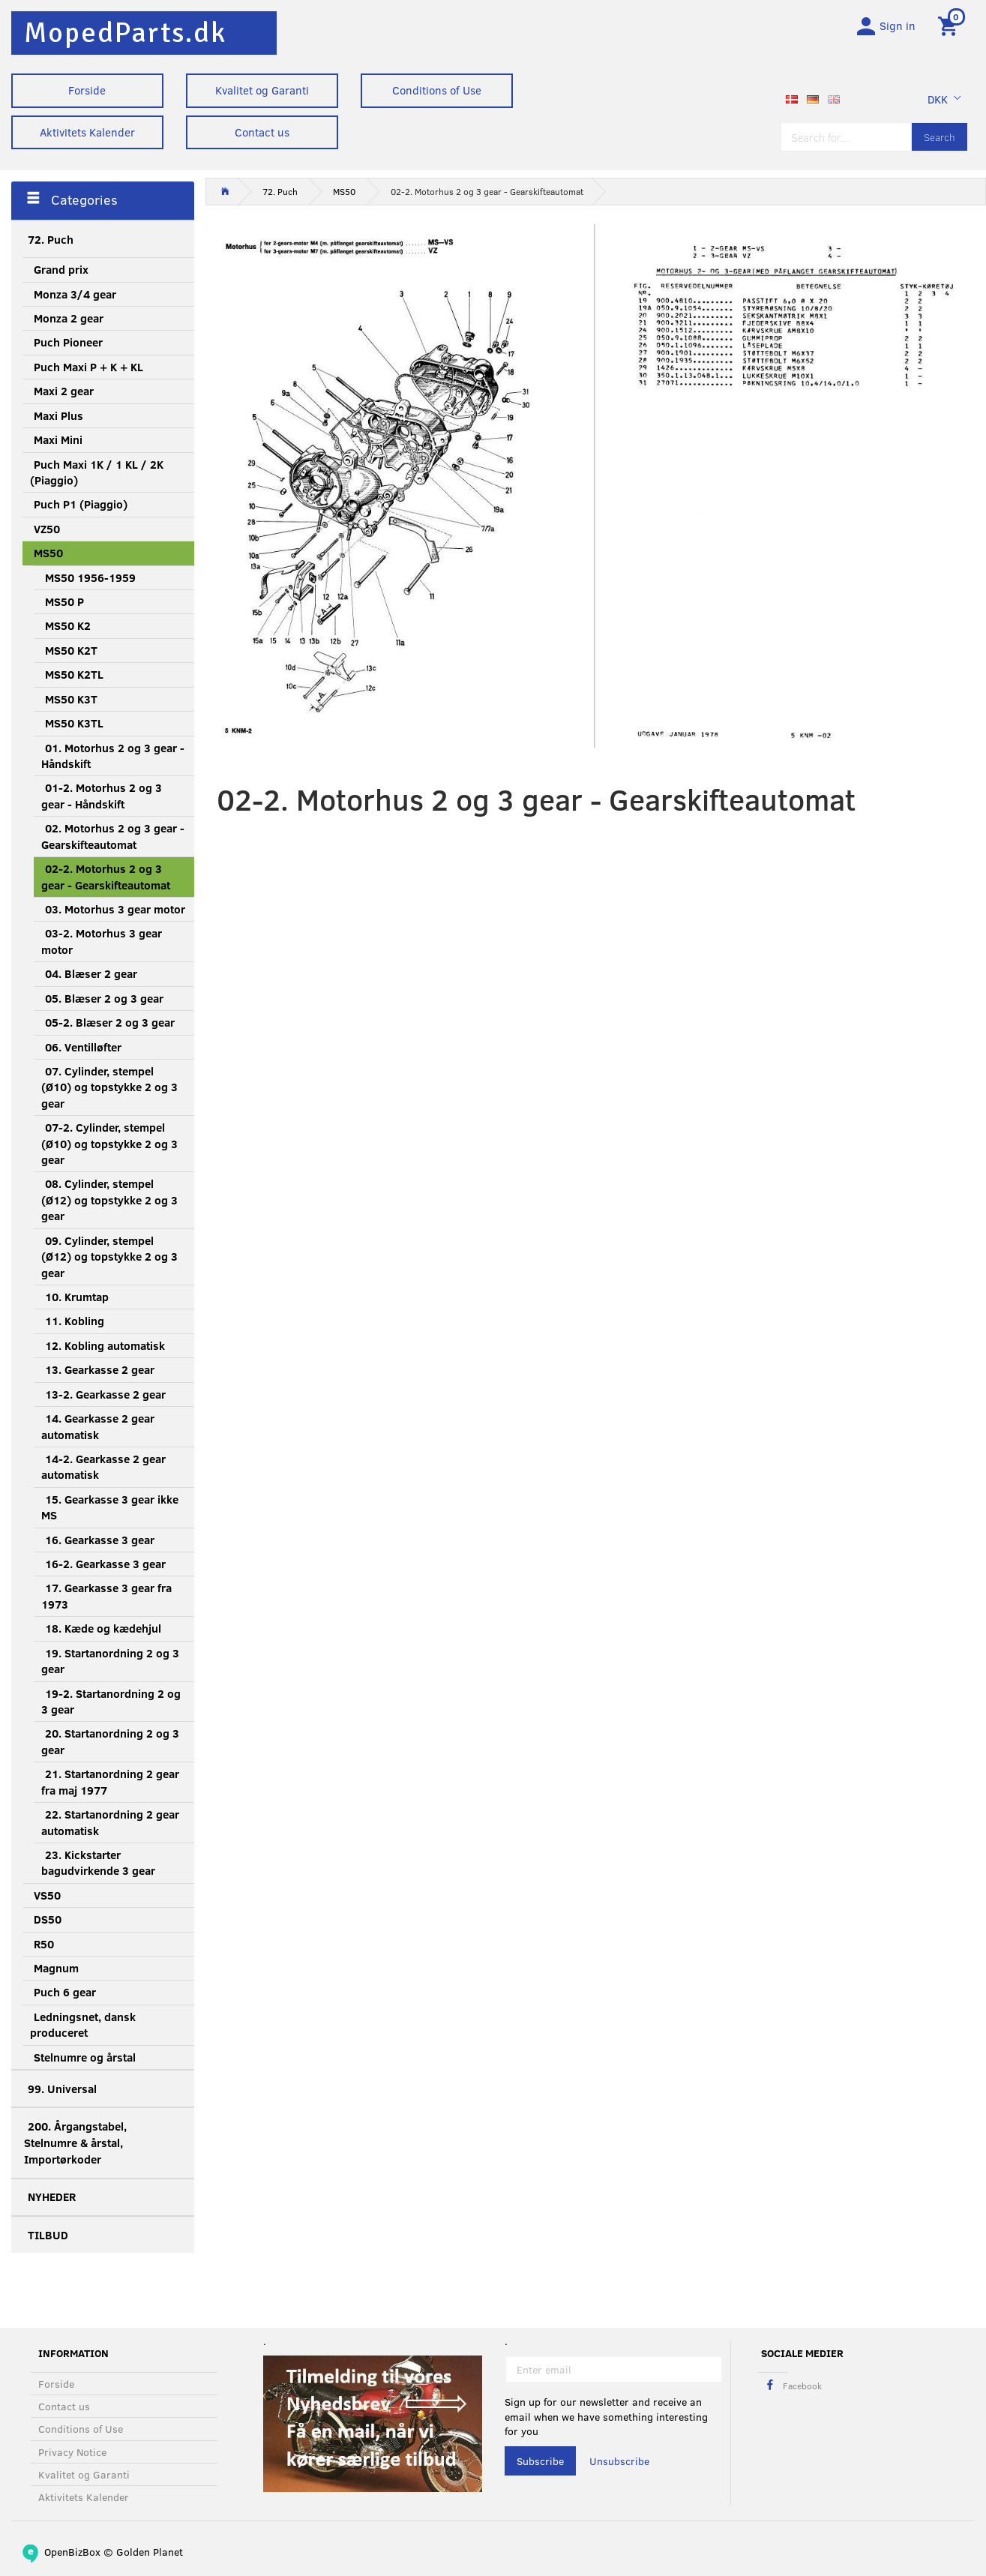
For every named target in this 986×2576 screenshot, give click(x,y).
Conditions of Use (436, 89)
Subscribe (540, 2461)
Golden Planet (149, 2552)
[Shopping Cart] (950, 25)
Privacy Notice (72, 2452)
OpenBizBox (72, 2552)
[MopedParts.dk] (125, 32)
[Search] (939, 136)
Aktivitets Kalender (87, 131)
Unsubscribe (619, 2461)
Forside (87, 89)
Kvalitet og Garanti (262, 89)
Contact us (262, 131)
